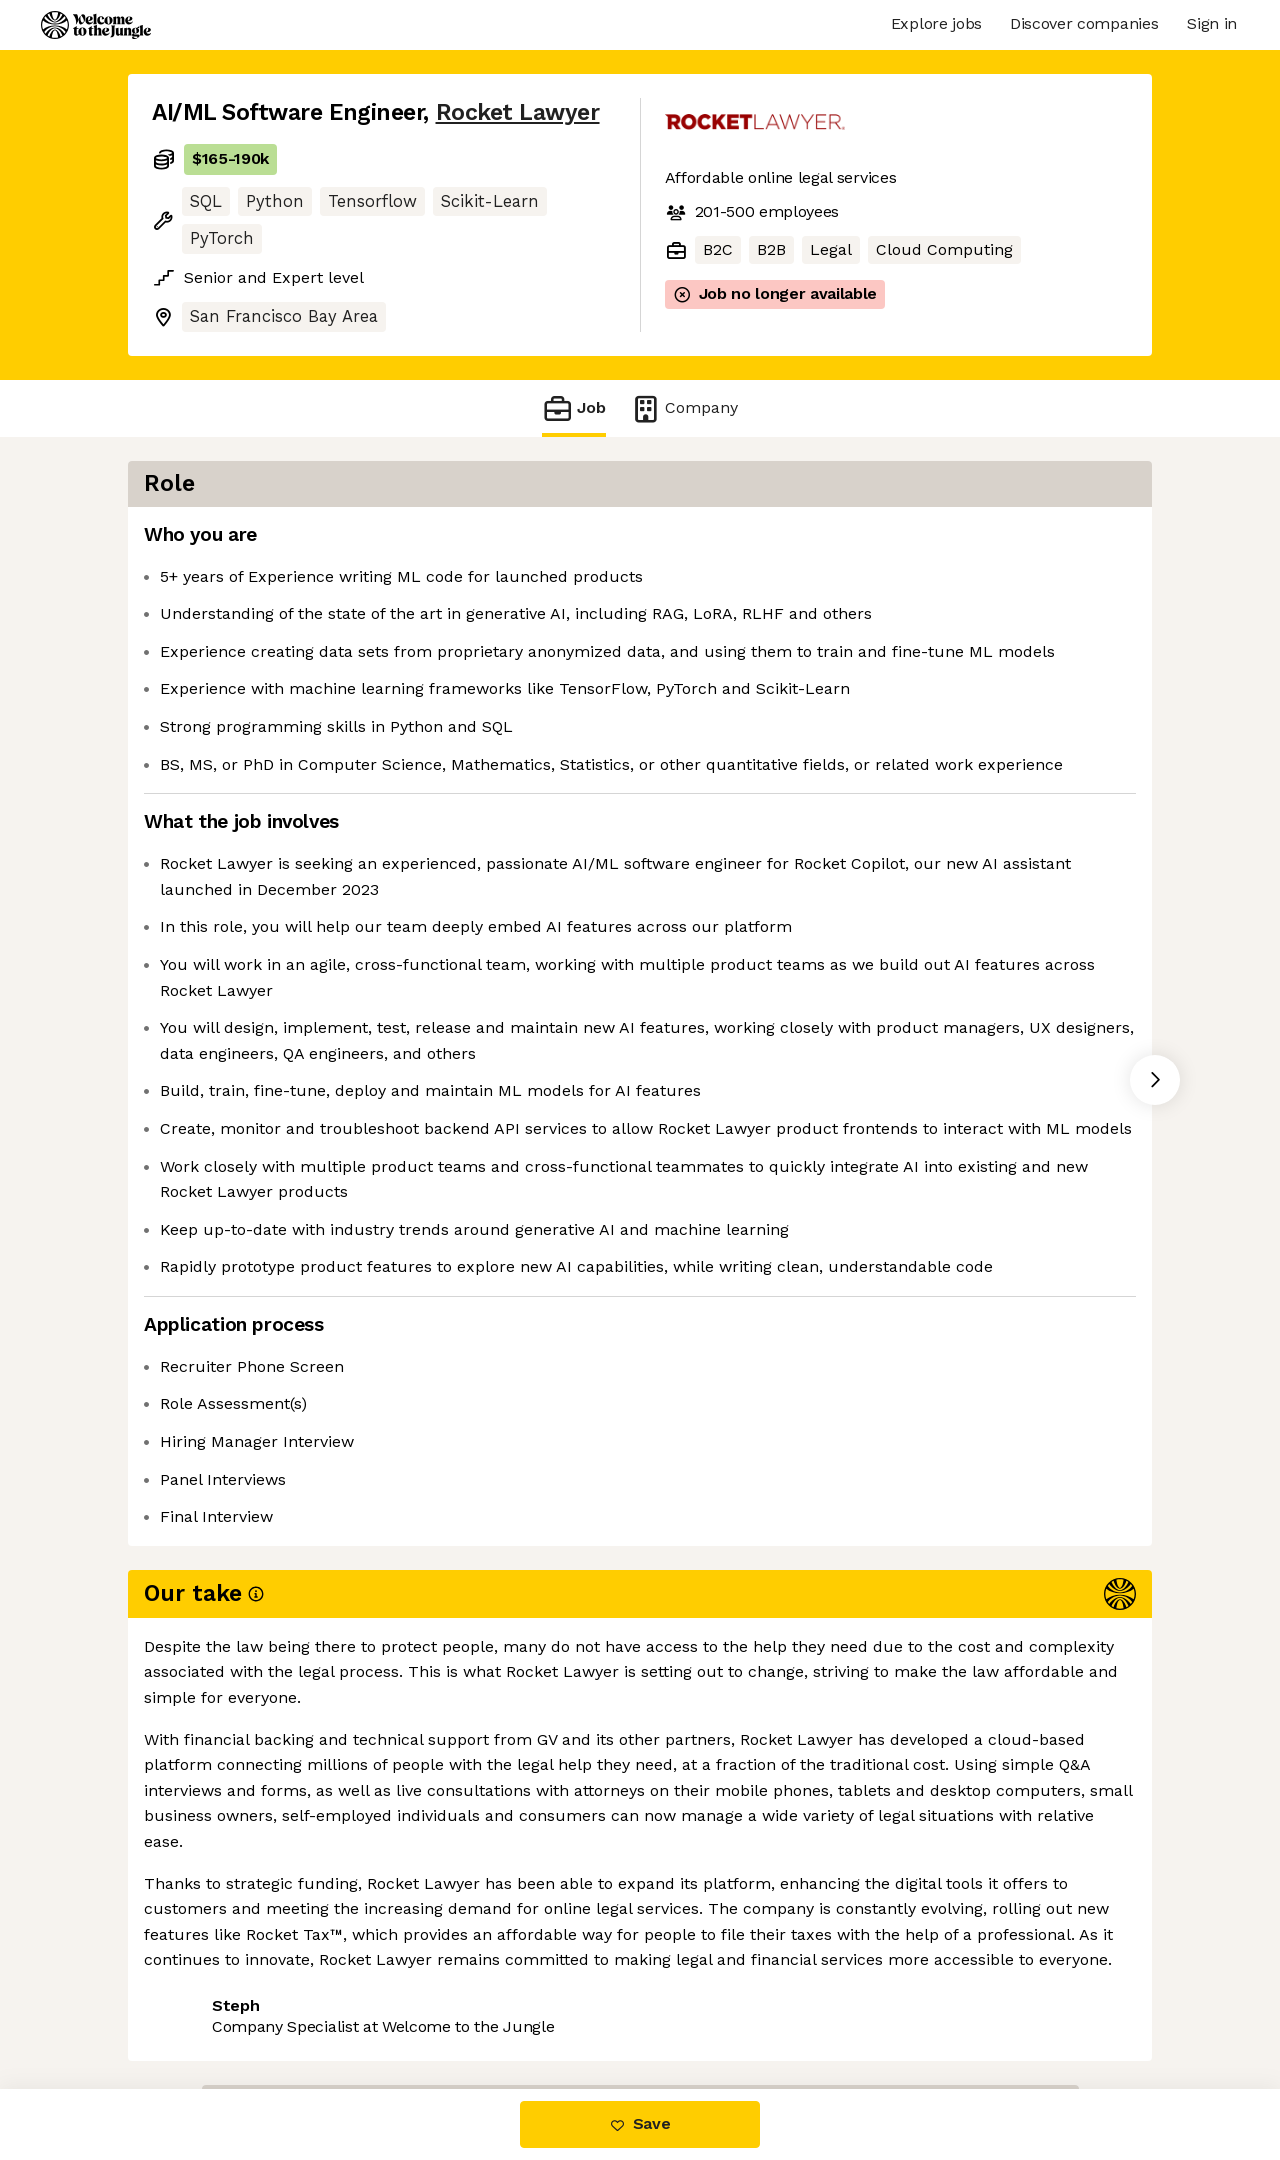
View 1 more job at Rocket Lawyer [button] (423, 2004)
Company (684, 408)
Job (574, 408)
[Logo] (96, 25)
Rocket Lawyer (518, 112)
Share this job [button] (207, 2004)
